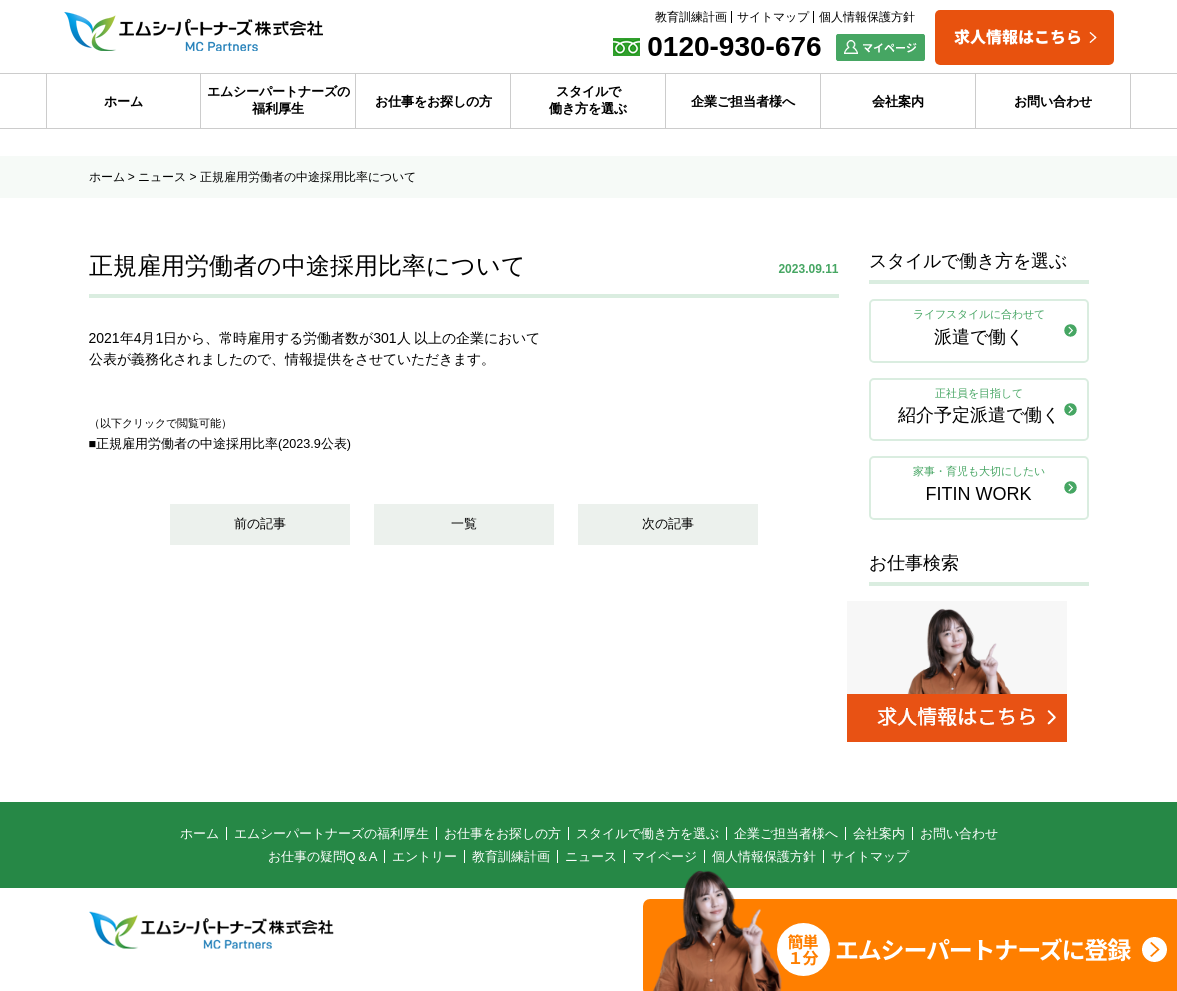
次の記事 (668, 528)
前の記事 (260, 528)
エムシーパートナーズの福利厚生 (278, 100)
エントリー (424, 868)
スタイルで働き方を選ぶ (588, 100)
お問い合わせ (1053, 101)
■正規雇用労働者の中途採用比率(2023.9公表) (231, 443)
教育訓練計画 (691, 17)
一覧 (464, 528)
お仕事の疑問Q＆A (323, 868)
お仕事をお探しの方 (433, 101)
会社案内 (898, 101)
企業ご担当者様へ (743, 101)
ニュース (162, 177)
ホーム (123, 101)
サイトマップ (773, 17)
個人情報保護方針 (867, 17)
